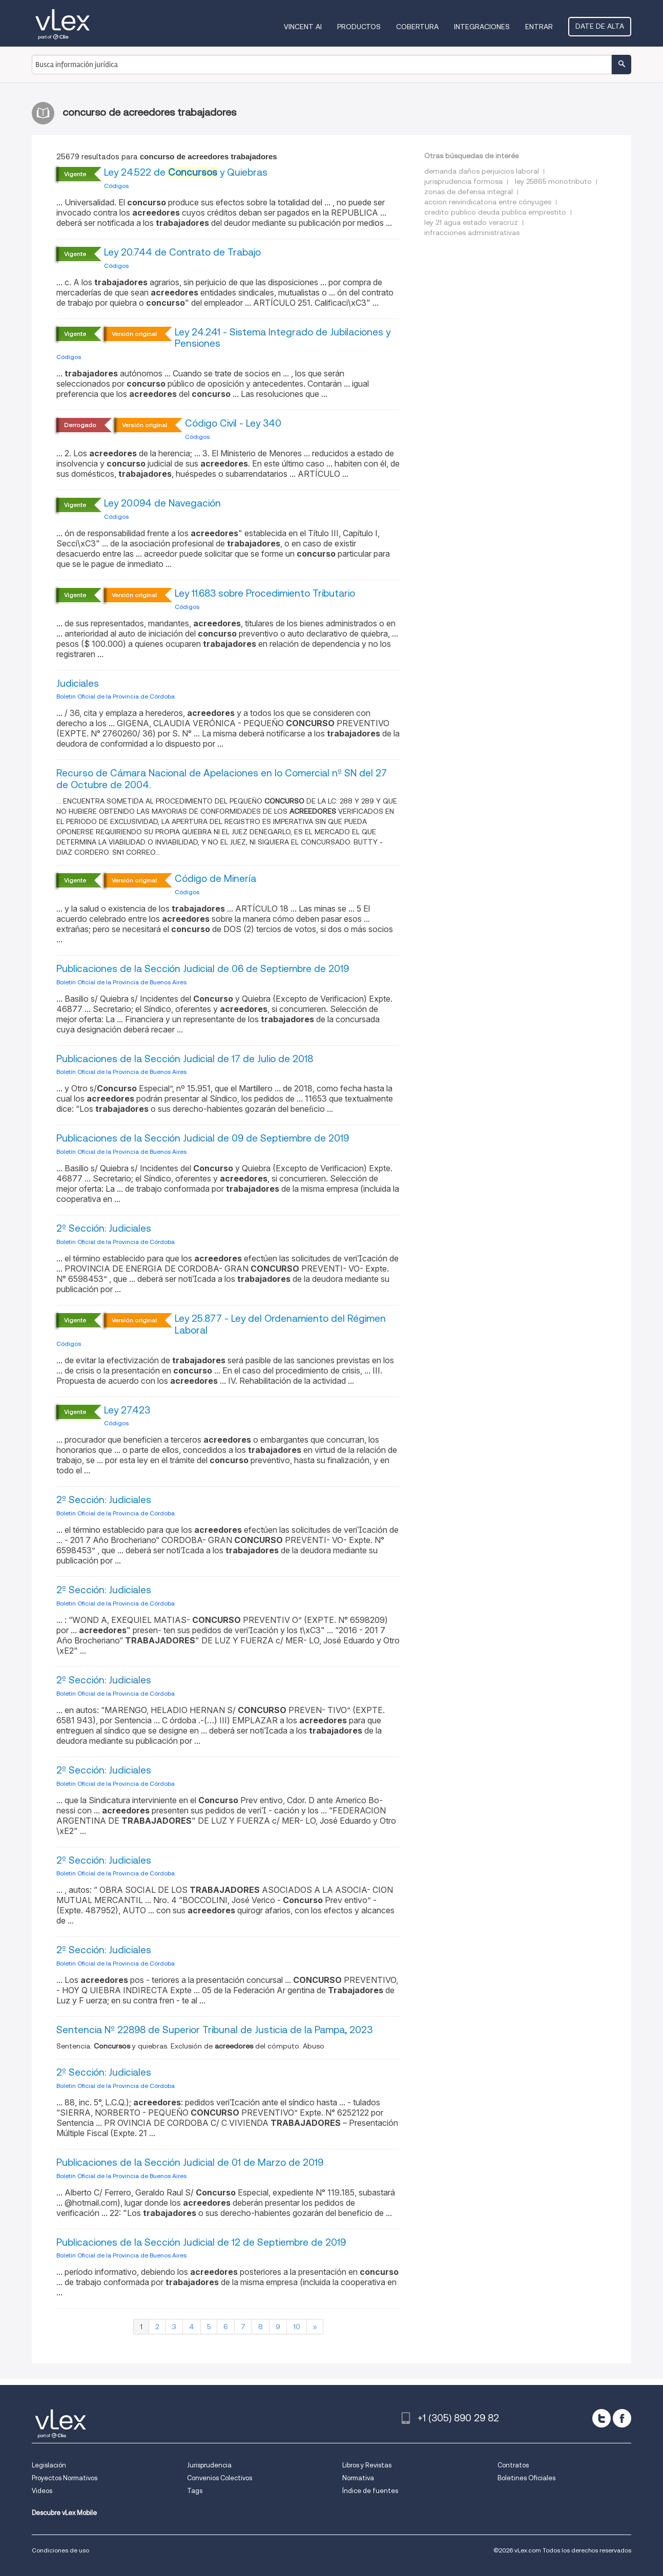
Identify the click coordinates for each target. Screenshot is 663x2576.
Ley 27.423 (127, 1410)
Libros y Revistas (366, 2465)
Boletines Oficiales (526, 2478)
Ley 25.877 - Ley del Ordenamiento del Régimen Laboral (280, 1324)
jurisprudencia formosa (463, 181)
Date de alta (599, 26)
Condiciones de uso (60, 2550)
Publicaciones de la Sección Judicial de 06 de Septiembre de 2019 (202, 968)
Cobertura (417, 27)
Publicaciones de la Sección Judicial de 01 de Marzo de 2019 (189, 2162)
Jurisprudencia (209, 2465)
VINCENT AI (303, 27)
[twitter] (601, 2418)
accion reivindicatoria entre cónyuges (487, 202)
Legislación (49, 2465)
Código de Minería (215, 878)
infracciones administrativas (472, 232)
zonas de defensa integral (468, 191)
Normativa (358, 2478)
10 (296, 2326)
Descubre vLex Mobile (64, 2513)
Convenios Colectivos (219, 2478)
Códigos (116, 185)
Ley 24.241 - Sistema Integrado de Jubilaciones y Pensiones (282, 338)
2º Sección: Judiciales (103, 1228)
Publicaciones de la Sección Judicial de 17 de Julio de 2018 (184, 1058)
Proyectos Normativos (64, 2478)
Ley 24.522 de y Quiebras (185, 172)
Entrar (539, 27)
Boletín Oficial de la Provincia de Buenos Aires (121, 982)
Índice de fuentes (370, 2491)
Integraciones (482, 27)
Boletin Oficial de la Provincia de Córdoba (115, 696)
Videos (42, 2491)
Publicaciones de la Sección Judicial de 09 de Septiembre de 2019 (202, 1138)
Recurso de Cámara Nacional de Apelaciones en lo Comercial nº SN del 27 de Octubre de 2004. (221, 779)
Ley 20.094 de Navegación (162, 503)
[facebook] (622, 2418)
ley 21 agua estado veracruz (471, 222)
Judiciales (77, 683)
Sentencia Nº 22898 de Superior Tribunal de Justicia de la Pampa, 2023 (214, 2029)
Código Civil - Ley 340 (233, 423)
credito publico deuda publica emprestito (495, 212)
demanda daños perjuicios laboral (481, 171)
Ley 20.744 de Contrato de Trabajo (182, 252)
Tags (194, 2491)
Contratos (513, 2465)
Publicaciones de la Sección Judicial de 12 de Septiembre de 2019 (201, 2242)
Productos (359, 27)
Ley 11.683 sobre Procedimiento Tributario (265, 593)
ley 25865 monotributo (553, 181)
